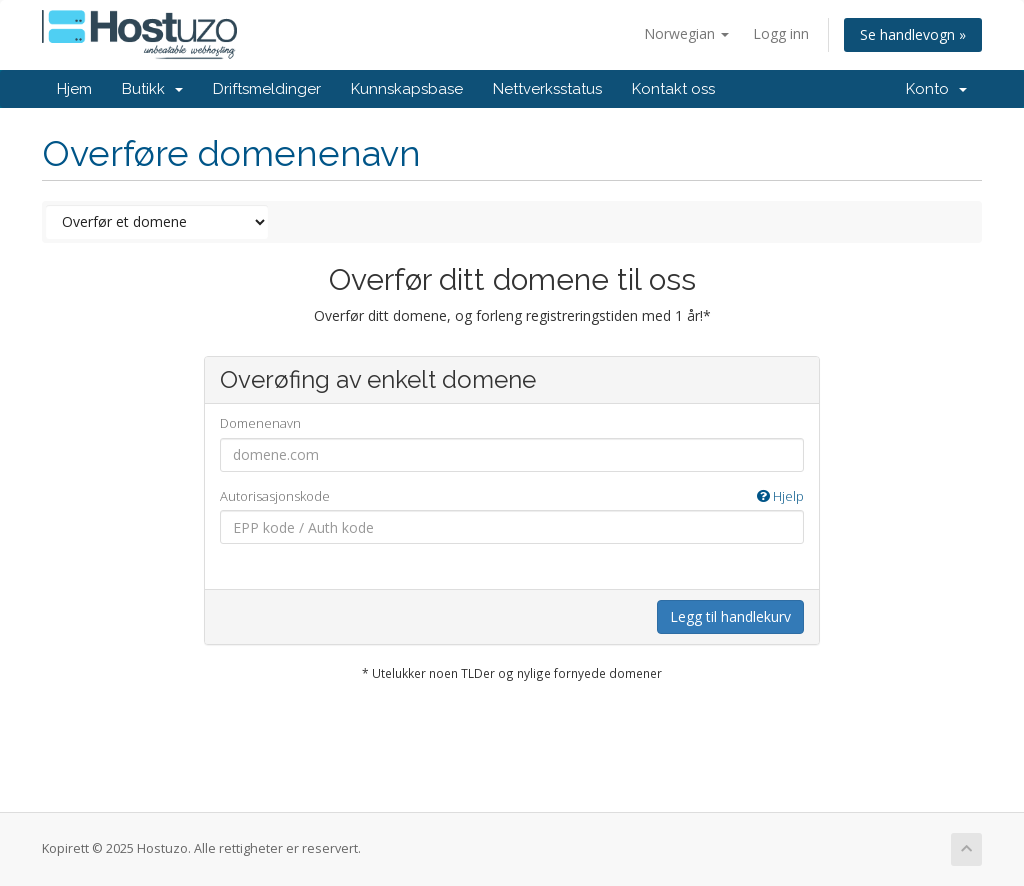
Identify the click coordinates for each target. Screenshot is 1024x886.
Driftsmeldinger (267, 89)
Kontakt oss (673, 89)
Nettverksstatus (547, 89)
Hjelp (780, 496)
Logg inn (781, 33)
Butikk (152, 89)
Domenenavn (260, 423)
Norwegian (686, 33)
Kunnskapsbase (407, 89)
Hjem (74, 89)
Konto (936, 89)
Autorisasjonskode (512, 496)
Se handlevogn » (913, 34)
